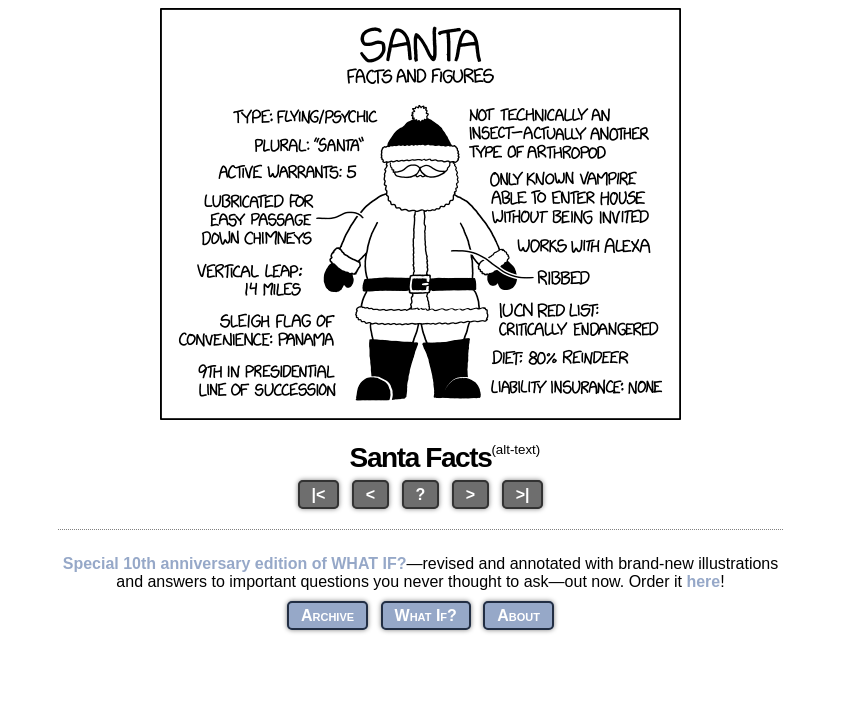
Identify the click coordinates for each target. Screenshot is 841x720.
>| (523, 494)
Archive (327, 615)
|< (319, 494)
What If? (426, 615)
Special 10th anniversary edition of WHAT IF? (235, 563)
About (518, 615)
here (703, 581)
